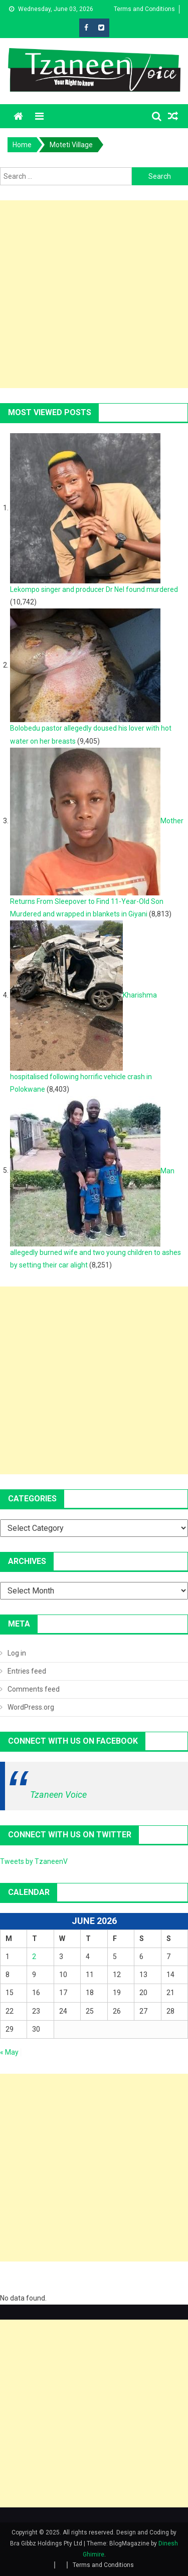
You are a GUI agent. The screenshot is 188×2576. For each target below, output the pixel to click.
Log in (17, 1653)
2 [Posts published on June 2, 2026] (34, 1957)
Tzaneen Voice (58, 1794)
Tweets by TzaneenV (34, 1861)
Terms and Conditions (144, 9)
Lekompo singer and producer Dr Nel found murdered (94, 589)
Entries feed (27, 1671)
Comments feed (34, 1689)
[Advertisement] (94, 294)
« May (9, 2052)
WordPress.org (31, 1707)
